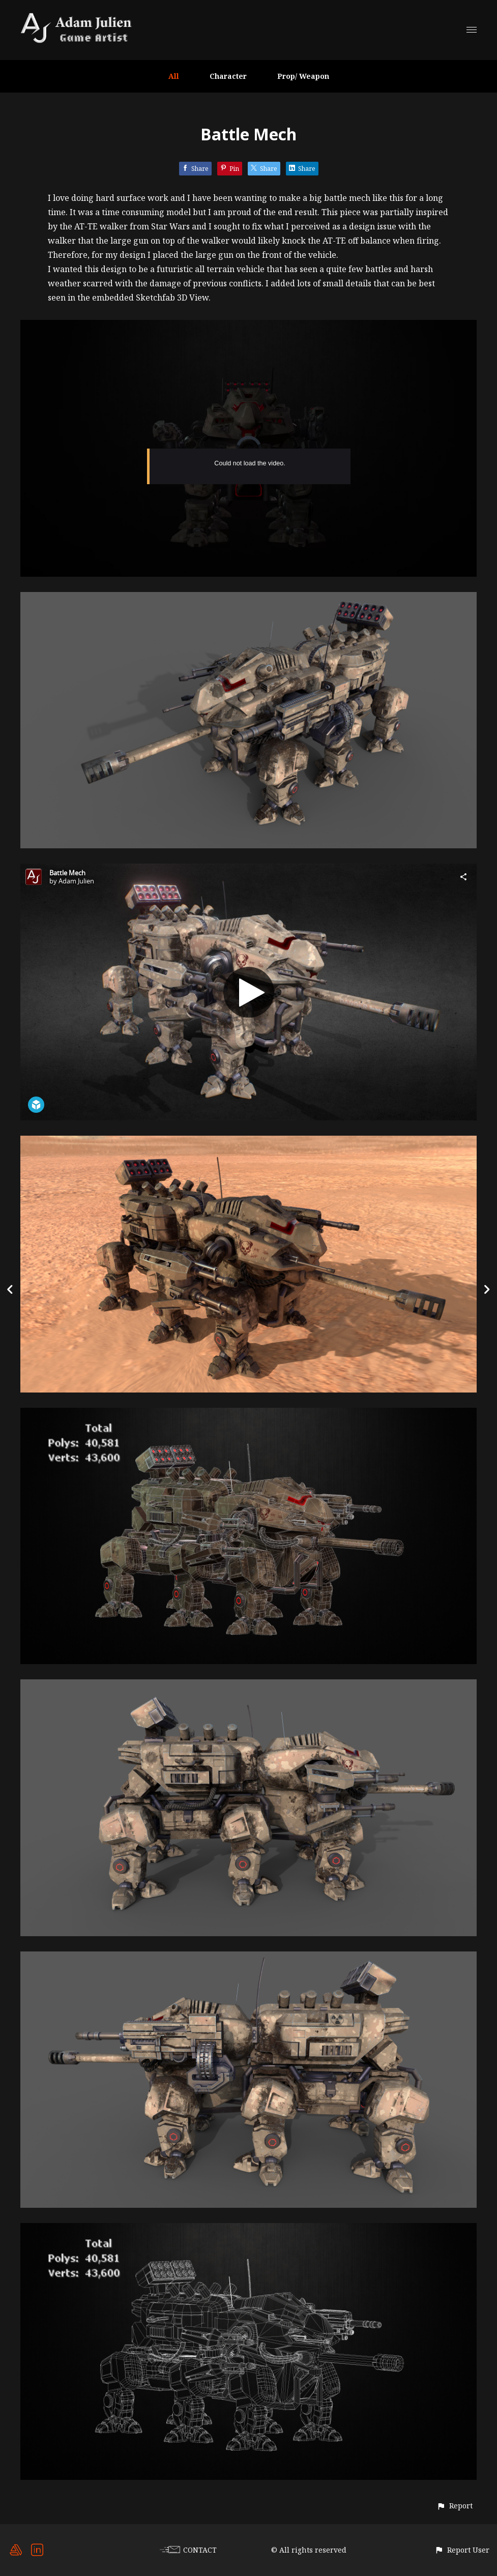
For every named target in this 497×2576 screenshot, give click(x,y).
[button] (454, 2505)
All (173, 76)
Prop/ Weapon (303, 76)
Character (228, 76)
